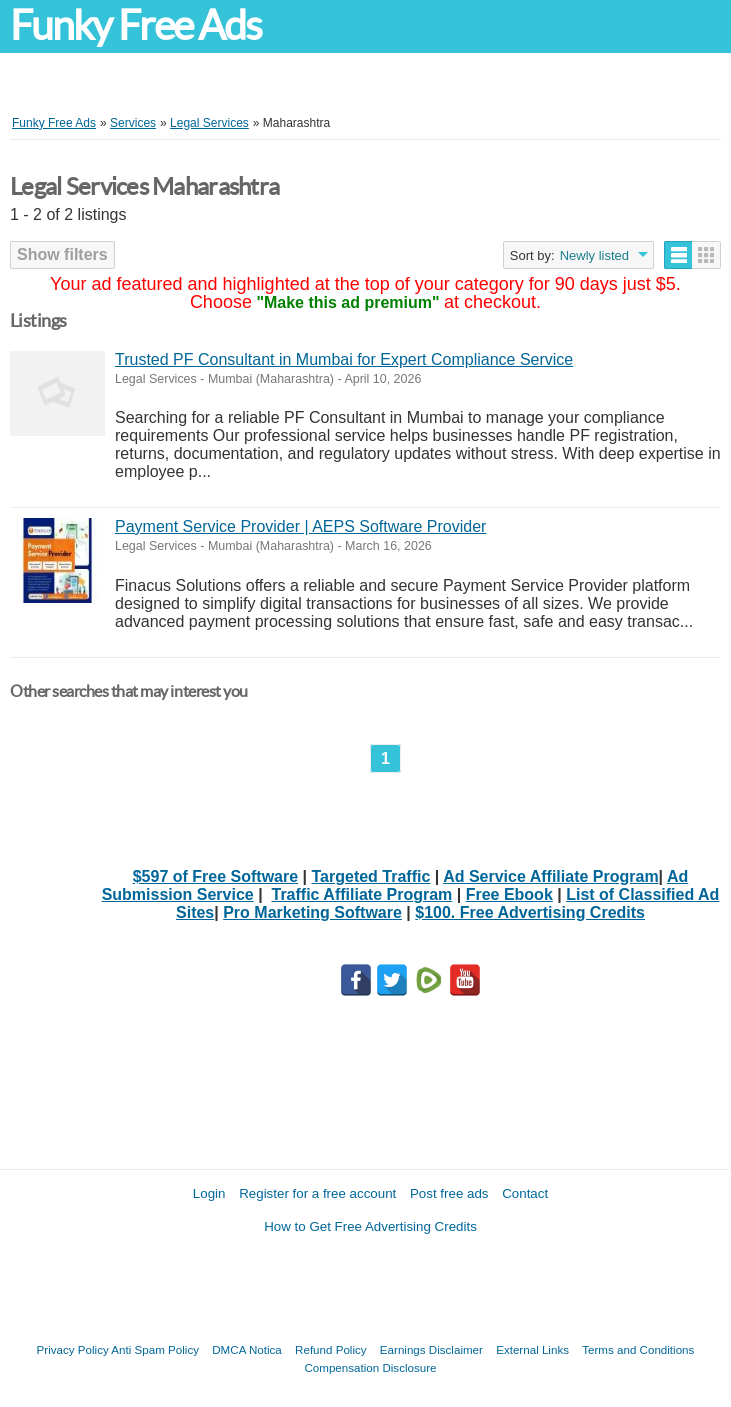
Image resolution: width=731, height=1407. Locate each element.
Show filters (62, 254)
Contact (525, 1193)
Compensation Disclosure (370, 1367)
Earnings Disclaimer (431, 1349)
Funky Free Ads (135, 25)
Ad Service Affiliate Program (550, 876)
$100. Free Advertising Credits (530, 912)
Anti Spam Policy (155, 1349)
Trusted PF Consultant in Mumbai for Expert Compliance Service (344, 359)
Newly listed (594, 255)
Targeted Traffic (371, 876)
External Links (532, 1349)
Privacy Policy (73, 1349)
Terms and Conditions (638, 1349)
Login (209, 1193)
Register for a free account (317, 1193)
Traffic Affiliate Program (362, 894)
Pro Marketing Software (312, 912)
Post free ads (449, 1193)
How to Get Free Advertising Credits (370, 1226)
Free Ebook (509, 894)
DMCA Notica (247, 1349)
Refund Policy (331, 1349)
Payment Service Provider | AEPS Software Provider (300, 526)
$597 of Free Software (215, 876)
